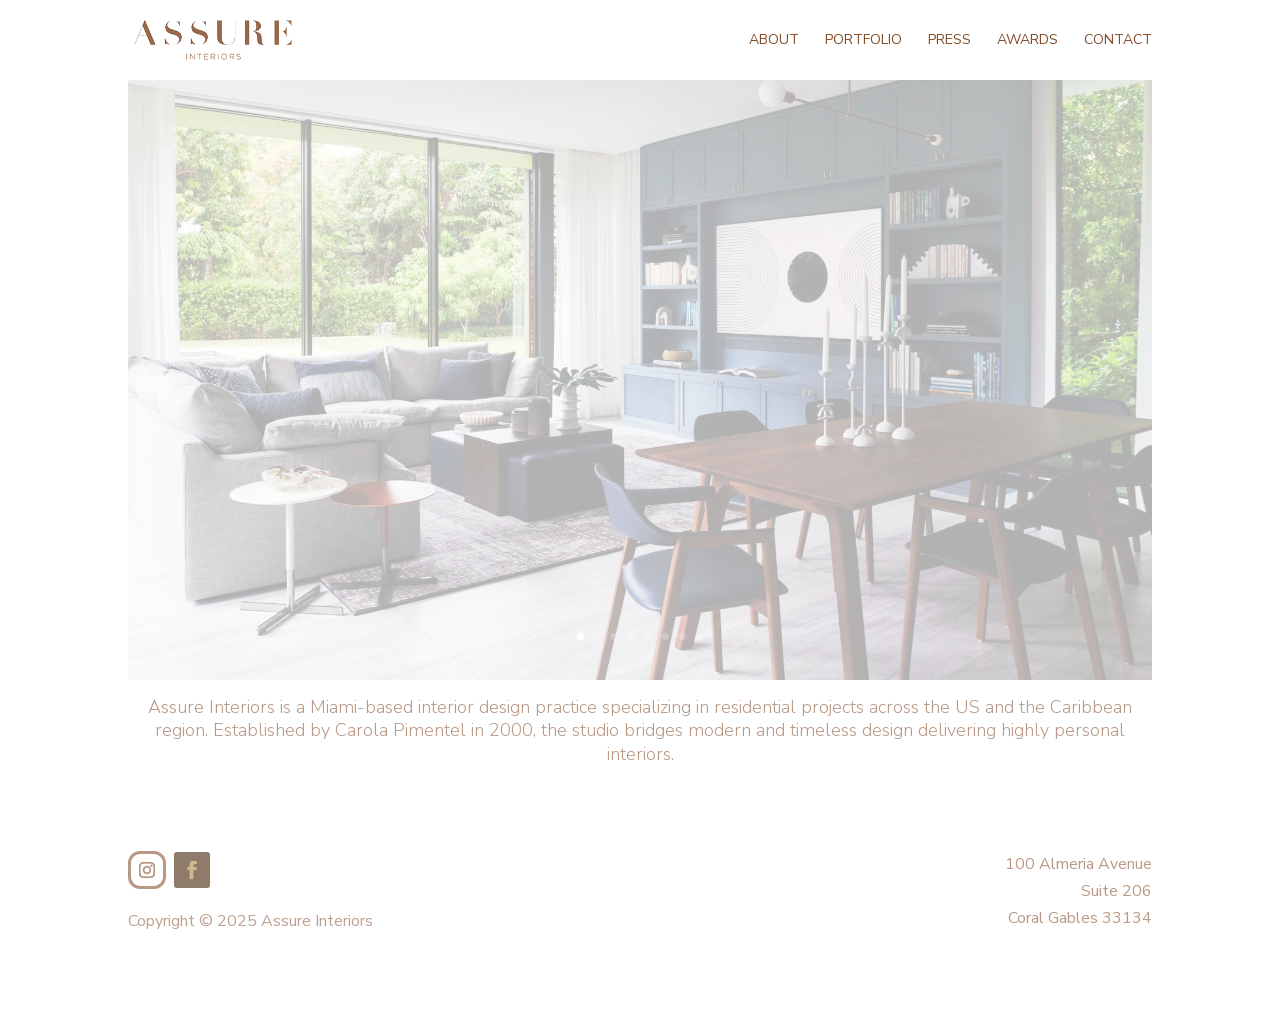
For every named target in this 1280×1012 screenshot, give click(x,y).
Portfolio (863, 41)
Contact (1118, 41)
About (774, 41)
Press (949, 41)
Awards (1027, 41)
